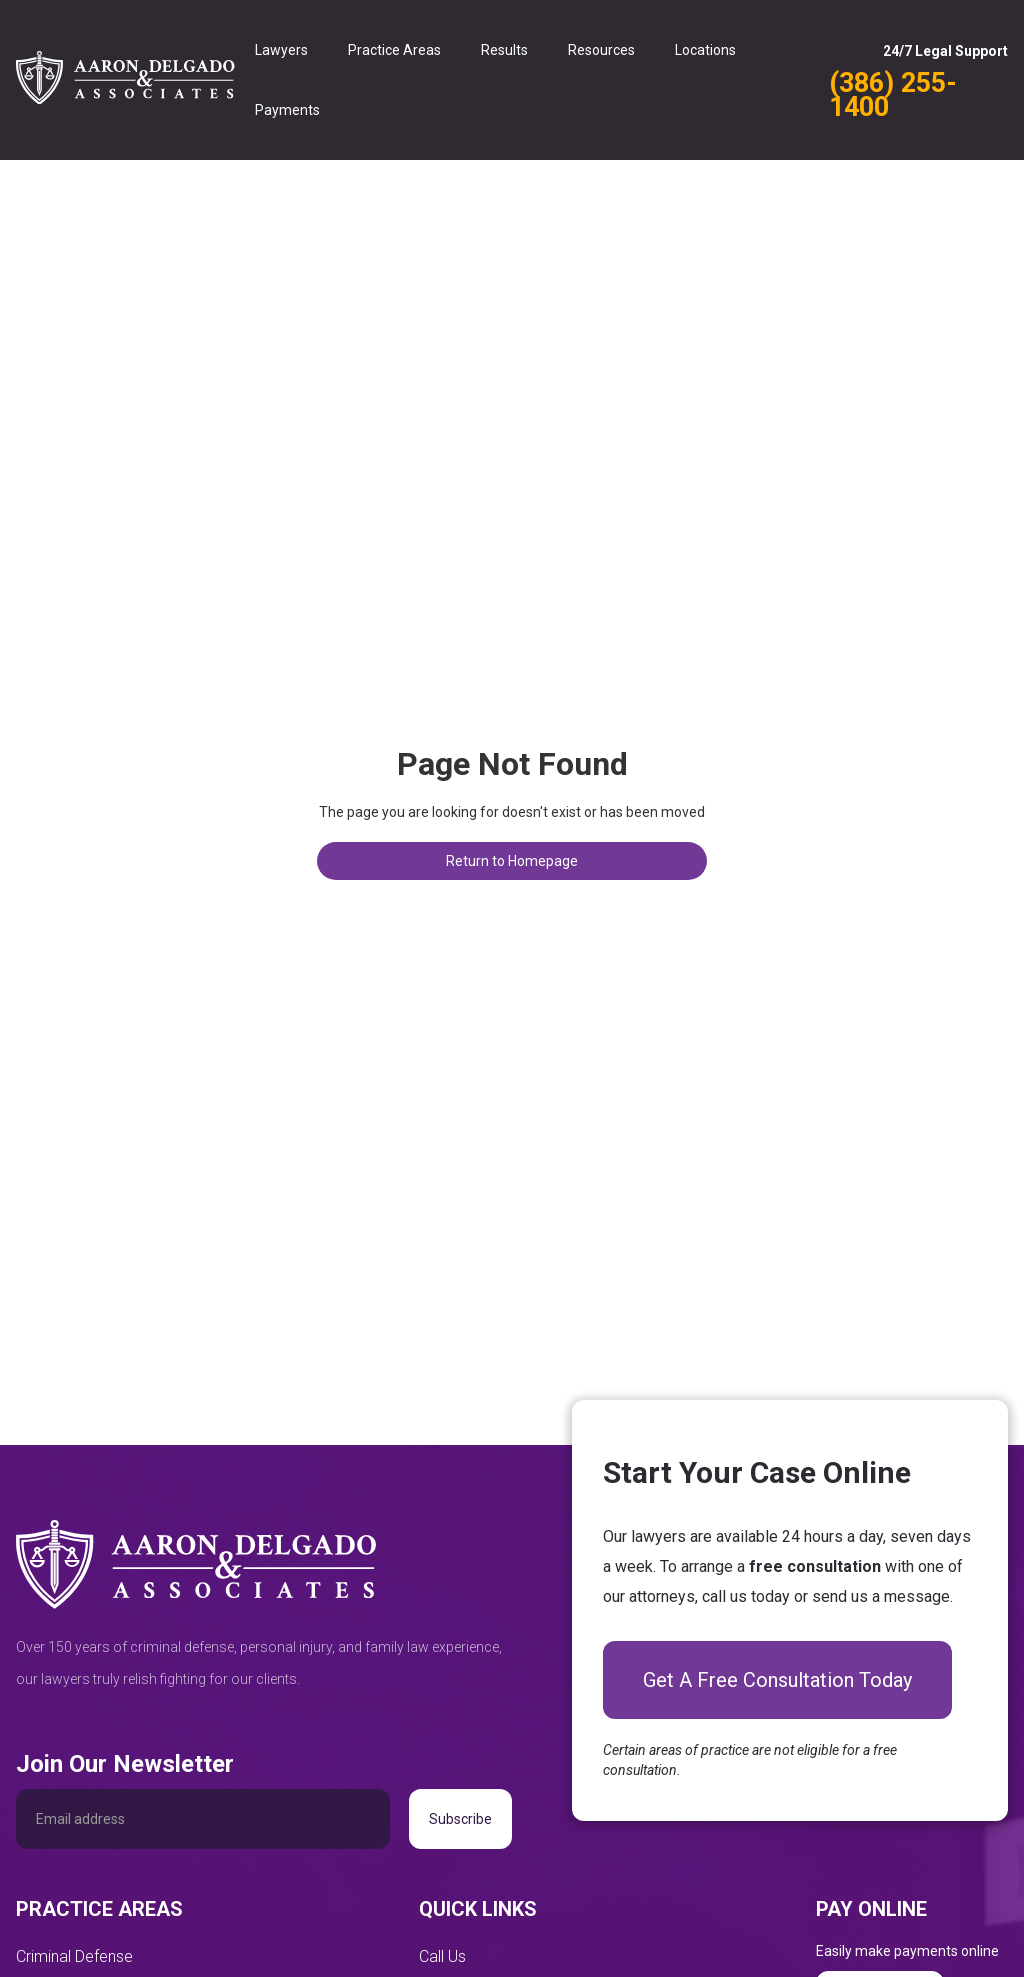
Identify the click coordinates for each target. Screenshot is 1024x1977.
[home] (125, 80)
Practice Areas (394, 50)
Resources (601, 50)
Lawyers (281, 50)
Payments (287, 110)
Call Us (442, 1956)
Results (504, 50)
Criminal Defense (74, 1956)
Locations (705, 50)
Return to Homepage (512, 861)
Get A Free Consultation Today (777, 1680)
